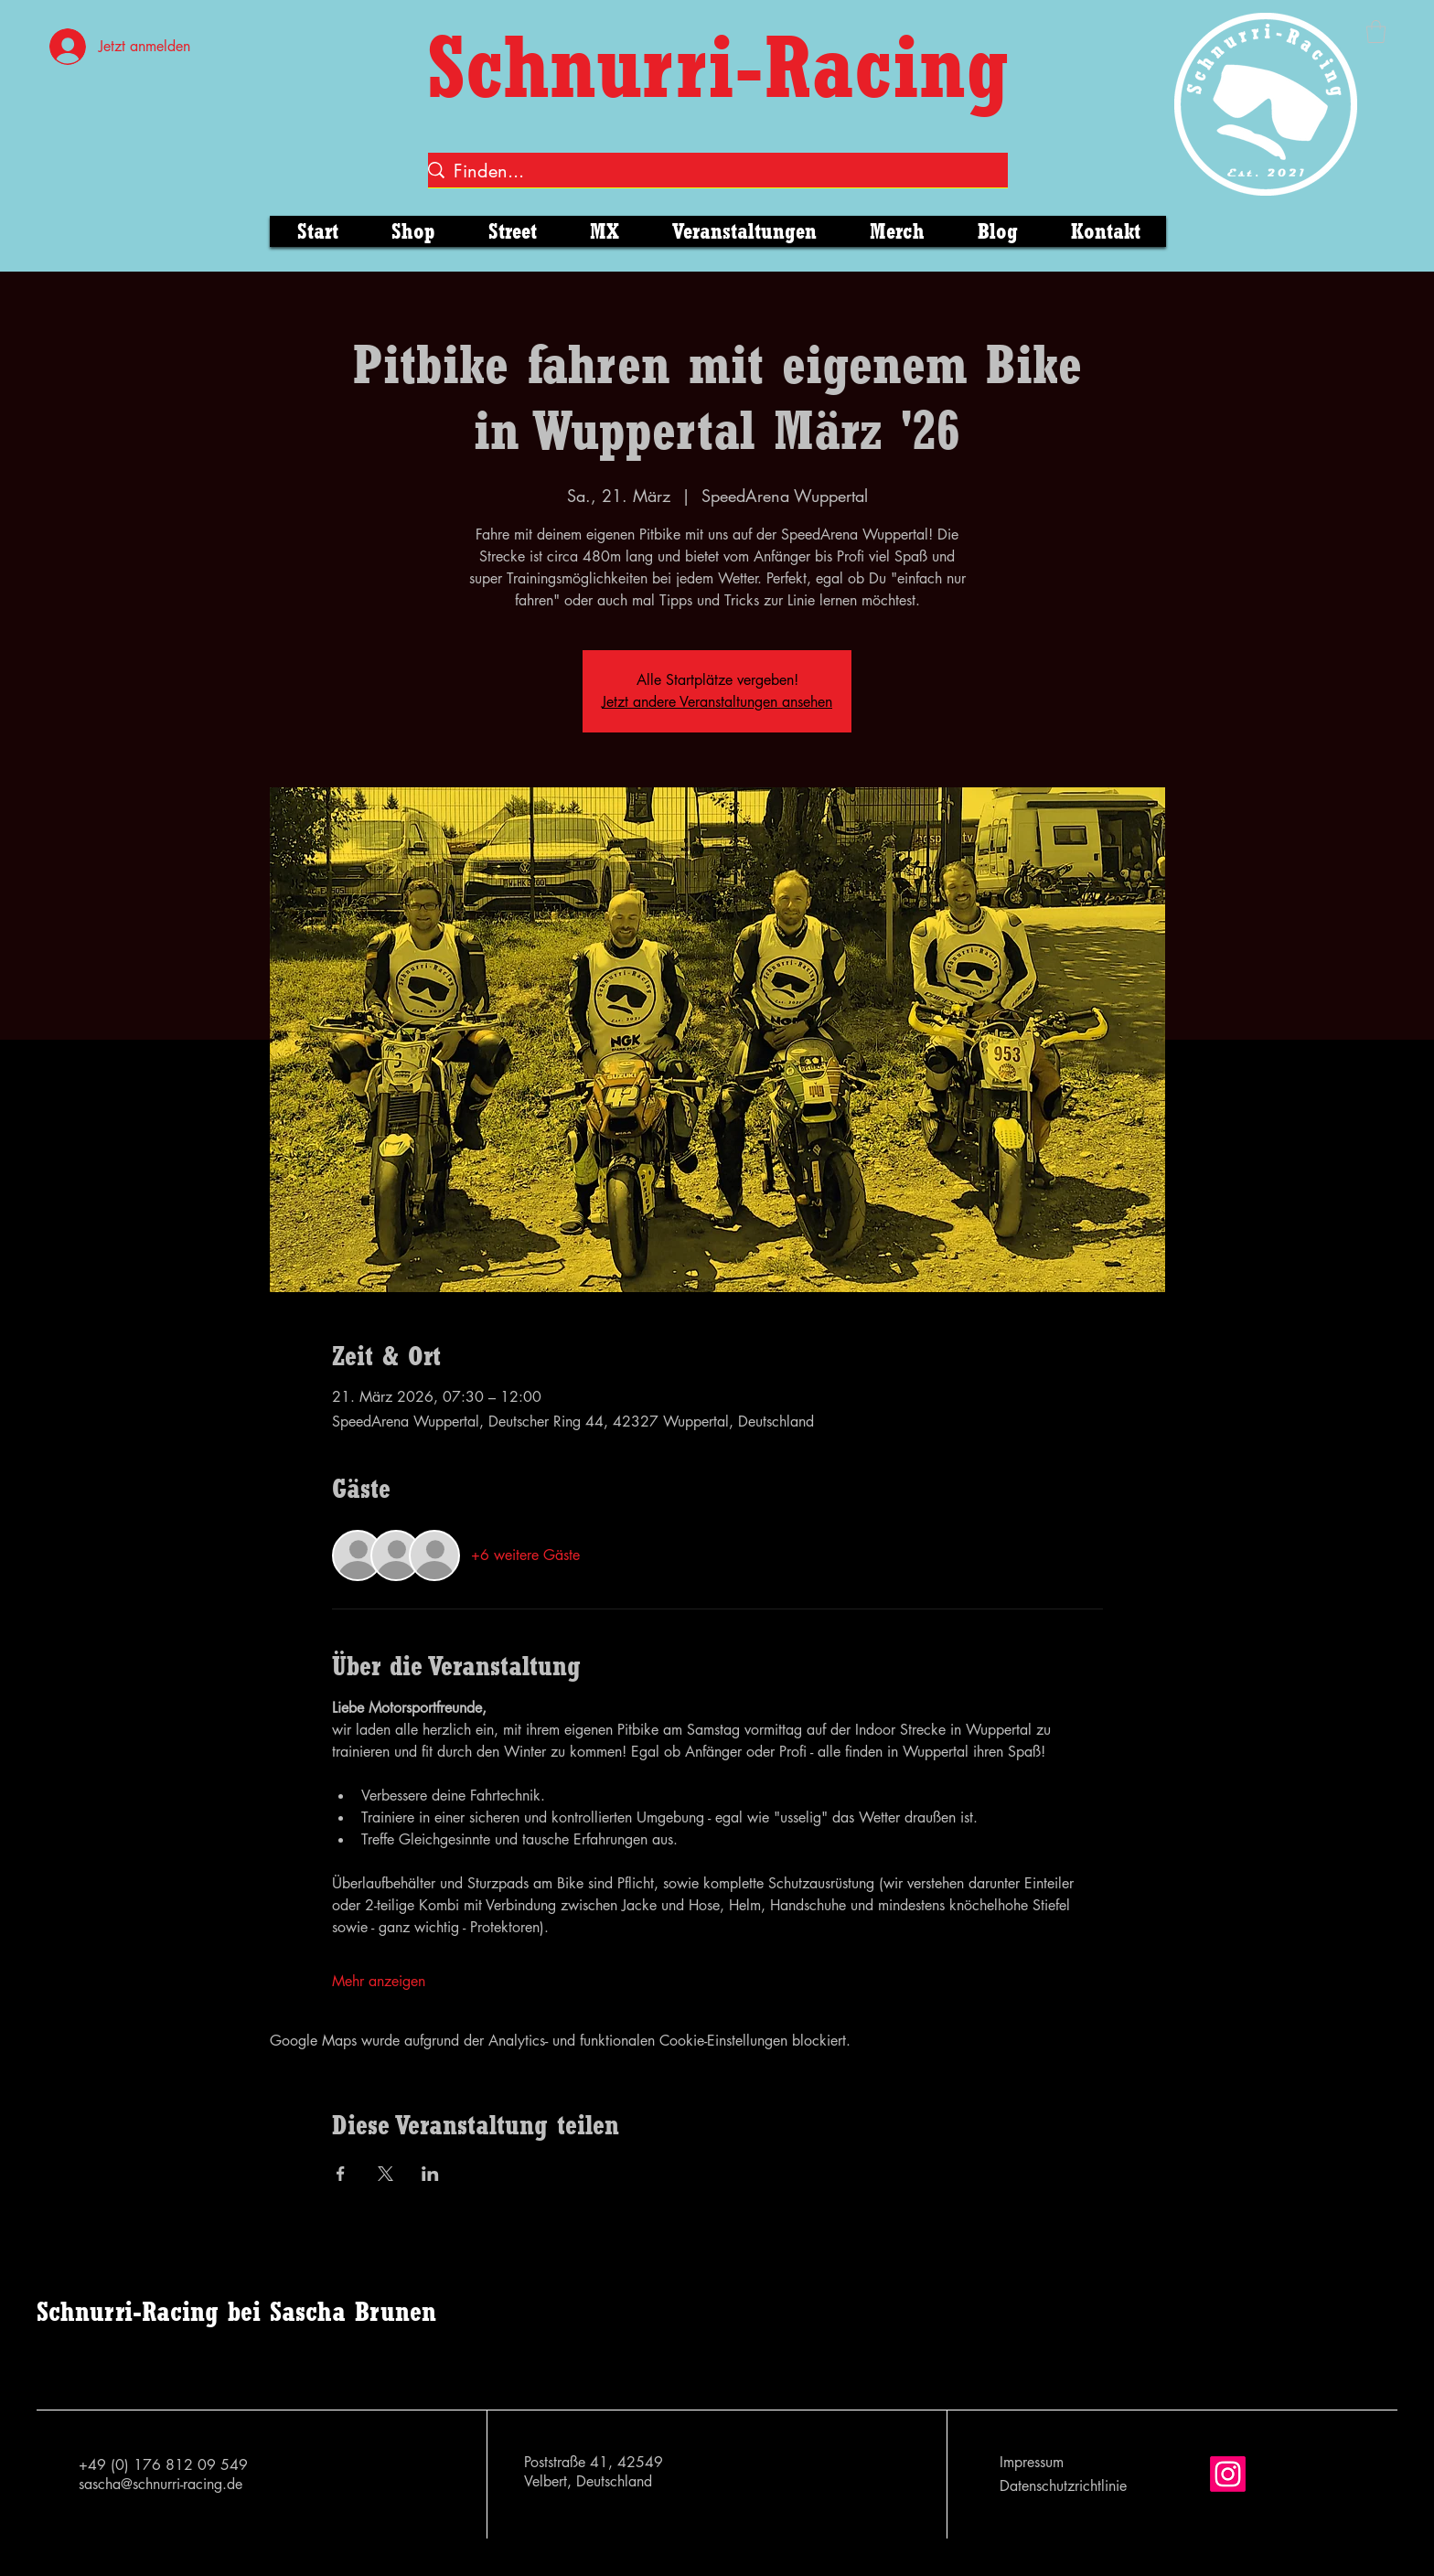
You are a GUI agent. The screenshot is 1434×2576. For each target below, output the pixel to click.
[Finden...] (711, 171)
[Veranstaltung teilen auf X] (385, 2173)
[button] (1376, 31)
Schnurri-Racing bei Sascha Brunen (236, 2311)
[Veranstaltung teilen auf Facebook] (340, 2173)
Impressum (1032, 2462)
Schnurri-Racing (718, 66)
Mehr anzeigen (378, 1981)
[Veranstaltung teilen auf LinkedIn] (430, 2173)
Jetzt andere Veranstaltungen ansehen (717, 701)
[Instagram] (1228, 2474)
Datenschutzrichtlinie (1063, 2486)
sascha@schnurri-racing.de (160, 2484)
